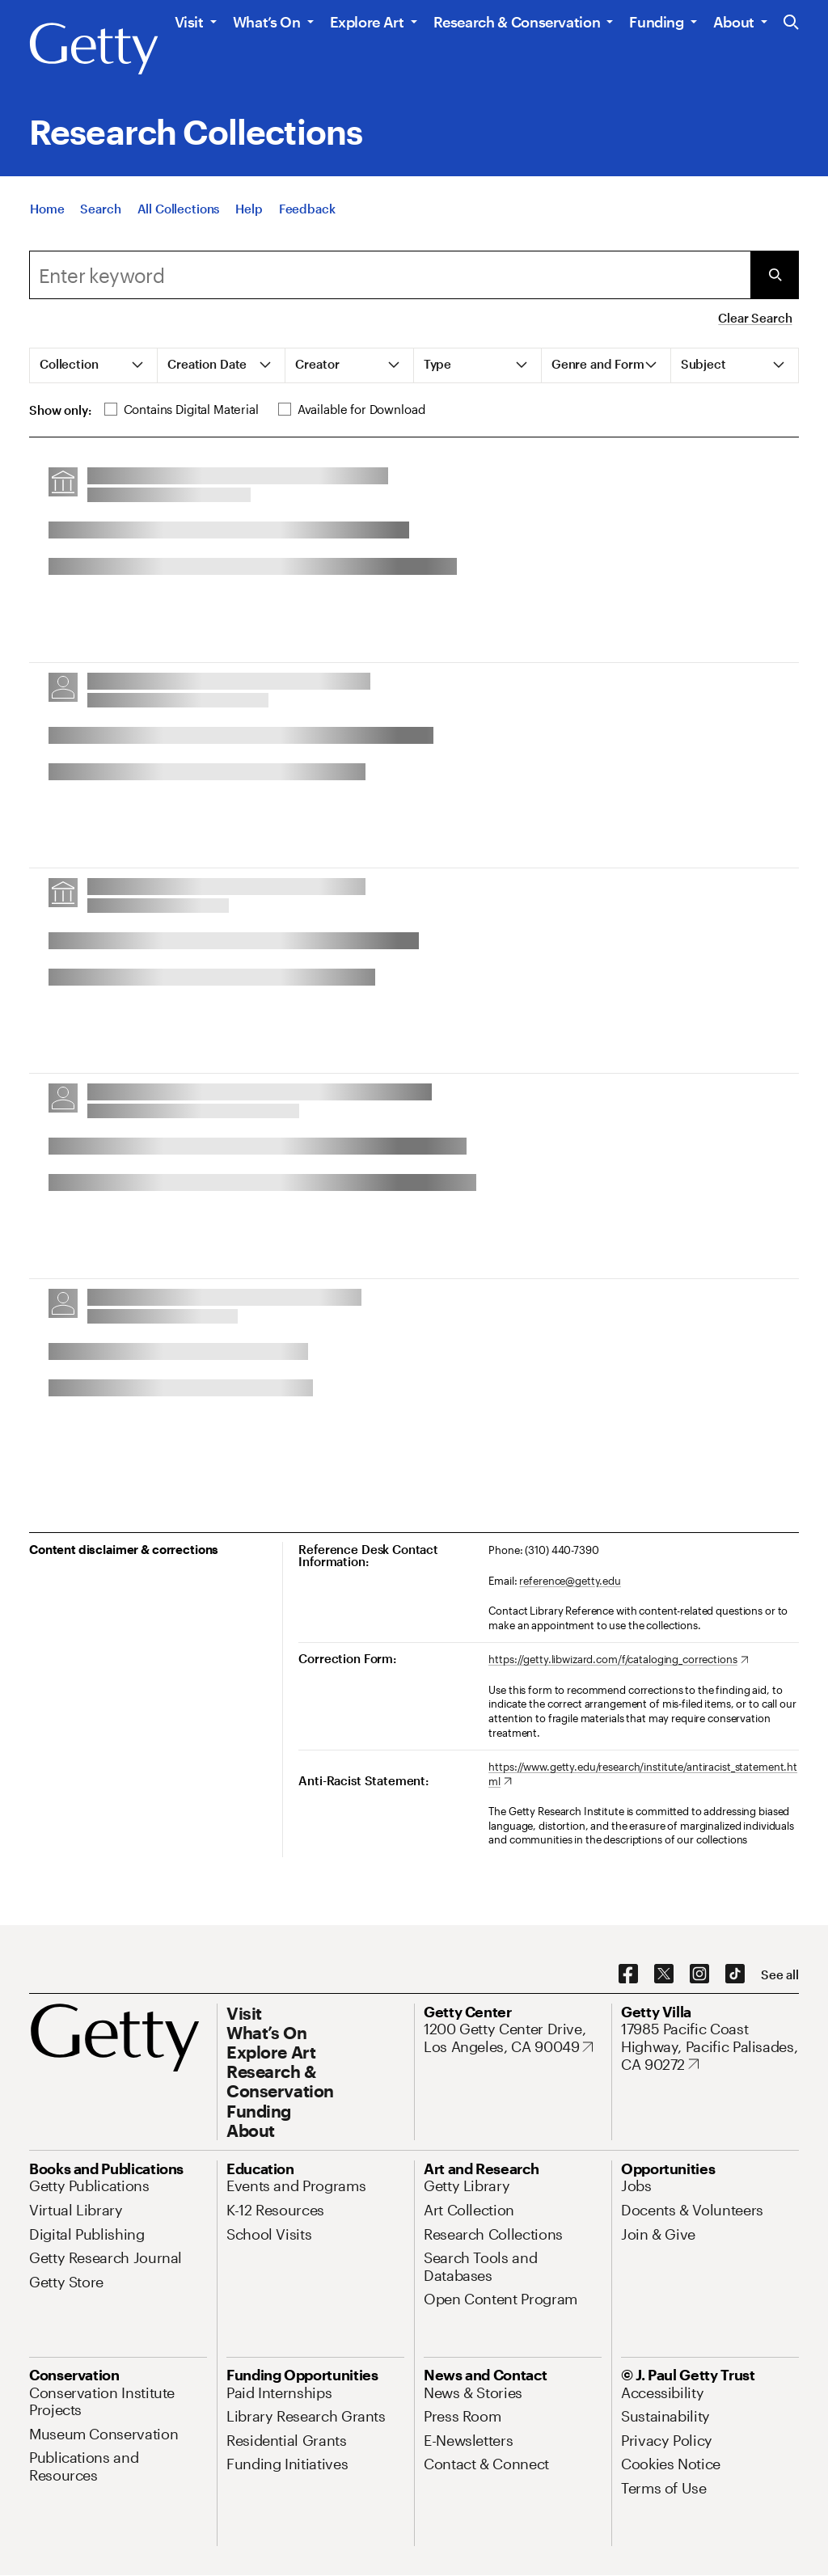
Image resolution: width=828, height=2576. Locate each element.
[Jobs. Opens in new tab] (636, 2185)
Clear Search (755, 317)
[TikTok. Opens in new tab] (735, 1974)
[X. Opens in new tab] (664, 1974)
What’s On (267, 22)
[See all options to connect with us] (780, 1975)
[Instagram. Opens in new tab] (699, 1974)
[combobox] (389, 275)
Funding (656, 22)
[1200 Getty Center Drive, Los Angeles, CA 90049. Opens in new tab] (513, 2038)
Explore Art (367, 22)
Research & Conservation (517, 22)
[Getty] (93, 49)
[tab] (94, 365)
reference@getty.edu (570, 1580)
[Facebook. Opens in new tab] (628, 1974)
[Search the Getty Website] (791, 23)
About (733, 22)
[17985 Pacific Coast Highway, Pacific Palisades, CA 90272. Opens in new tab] (710, 2047)
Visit (189, 22)
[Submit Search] (774, 275)
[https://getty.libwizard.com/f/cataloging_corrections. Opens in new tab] (618, 1660)
